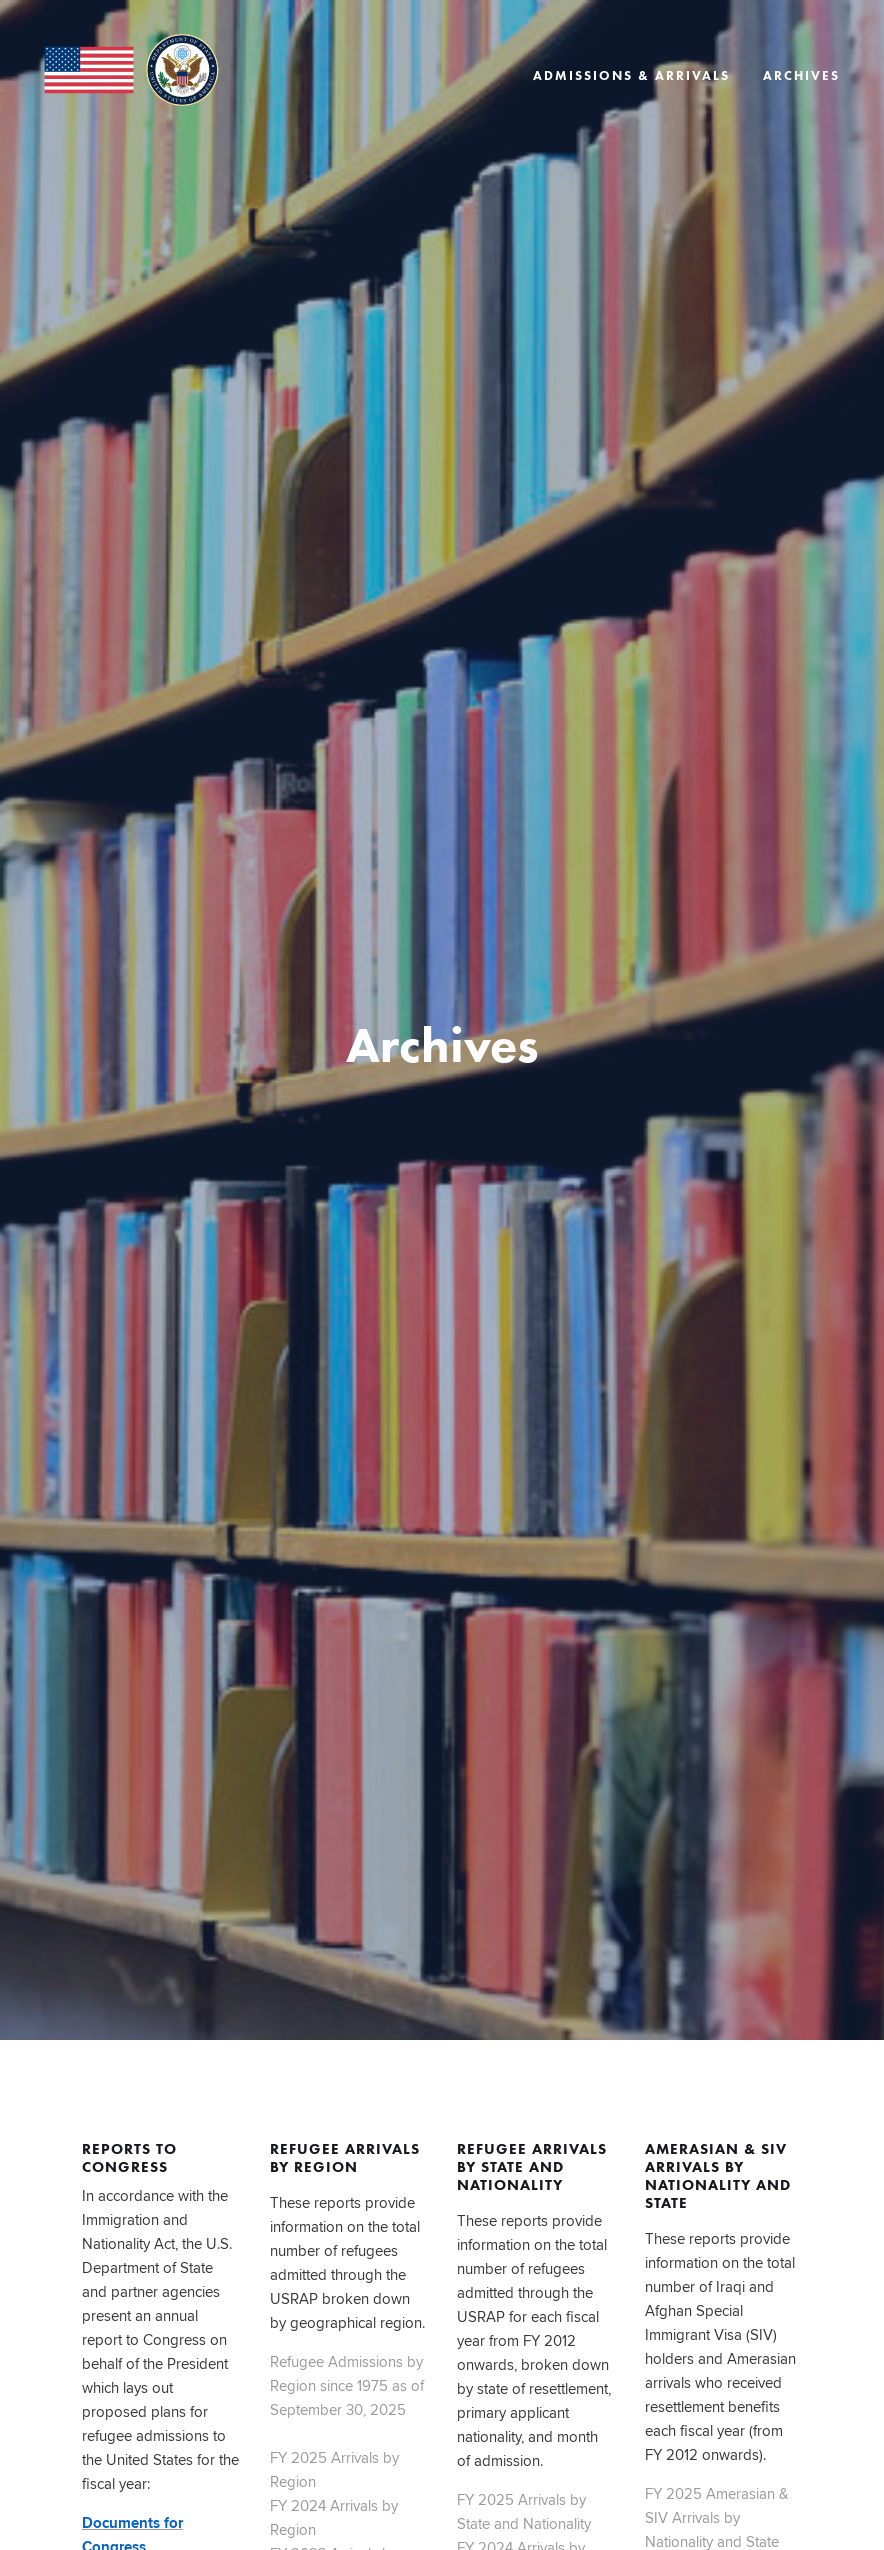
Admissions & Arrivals (631, 76)
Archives (801, 76)
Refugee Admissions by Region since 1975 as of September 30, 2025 (347, 2385)
